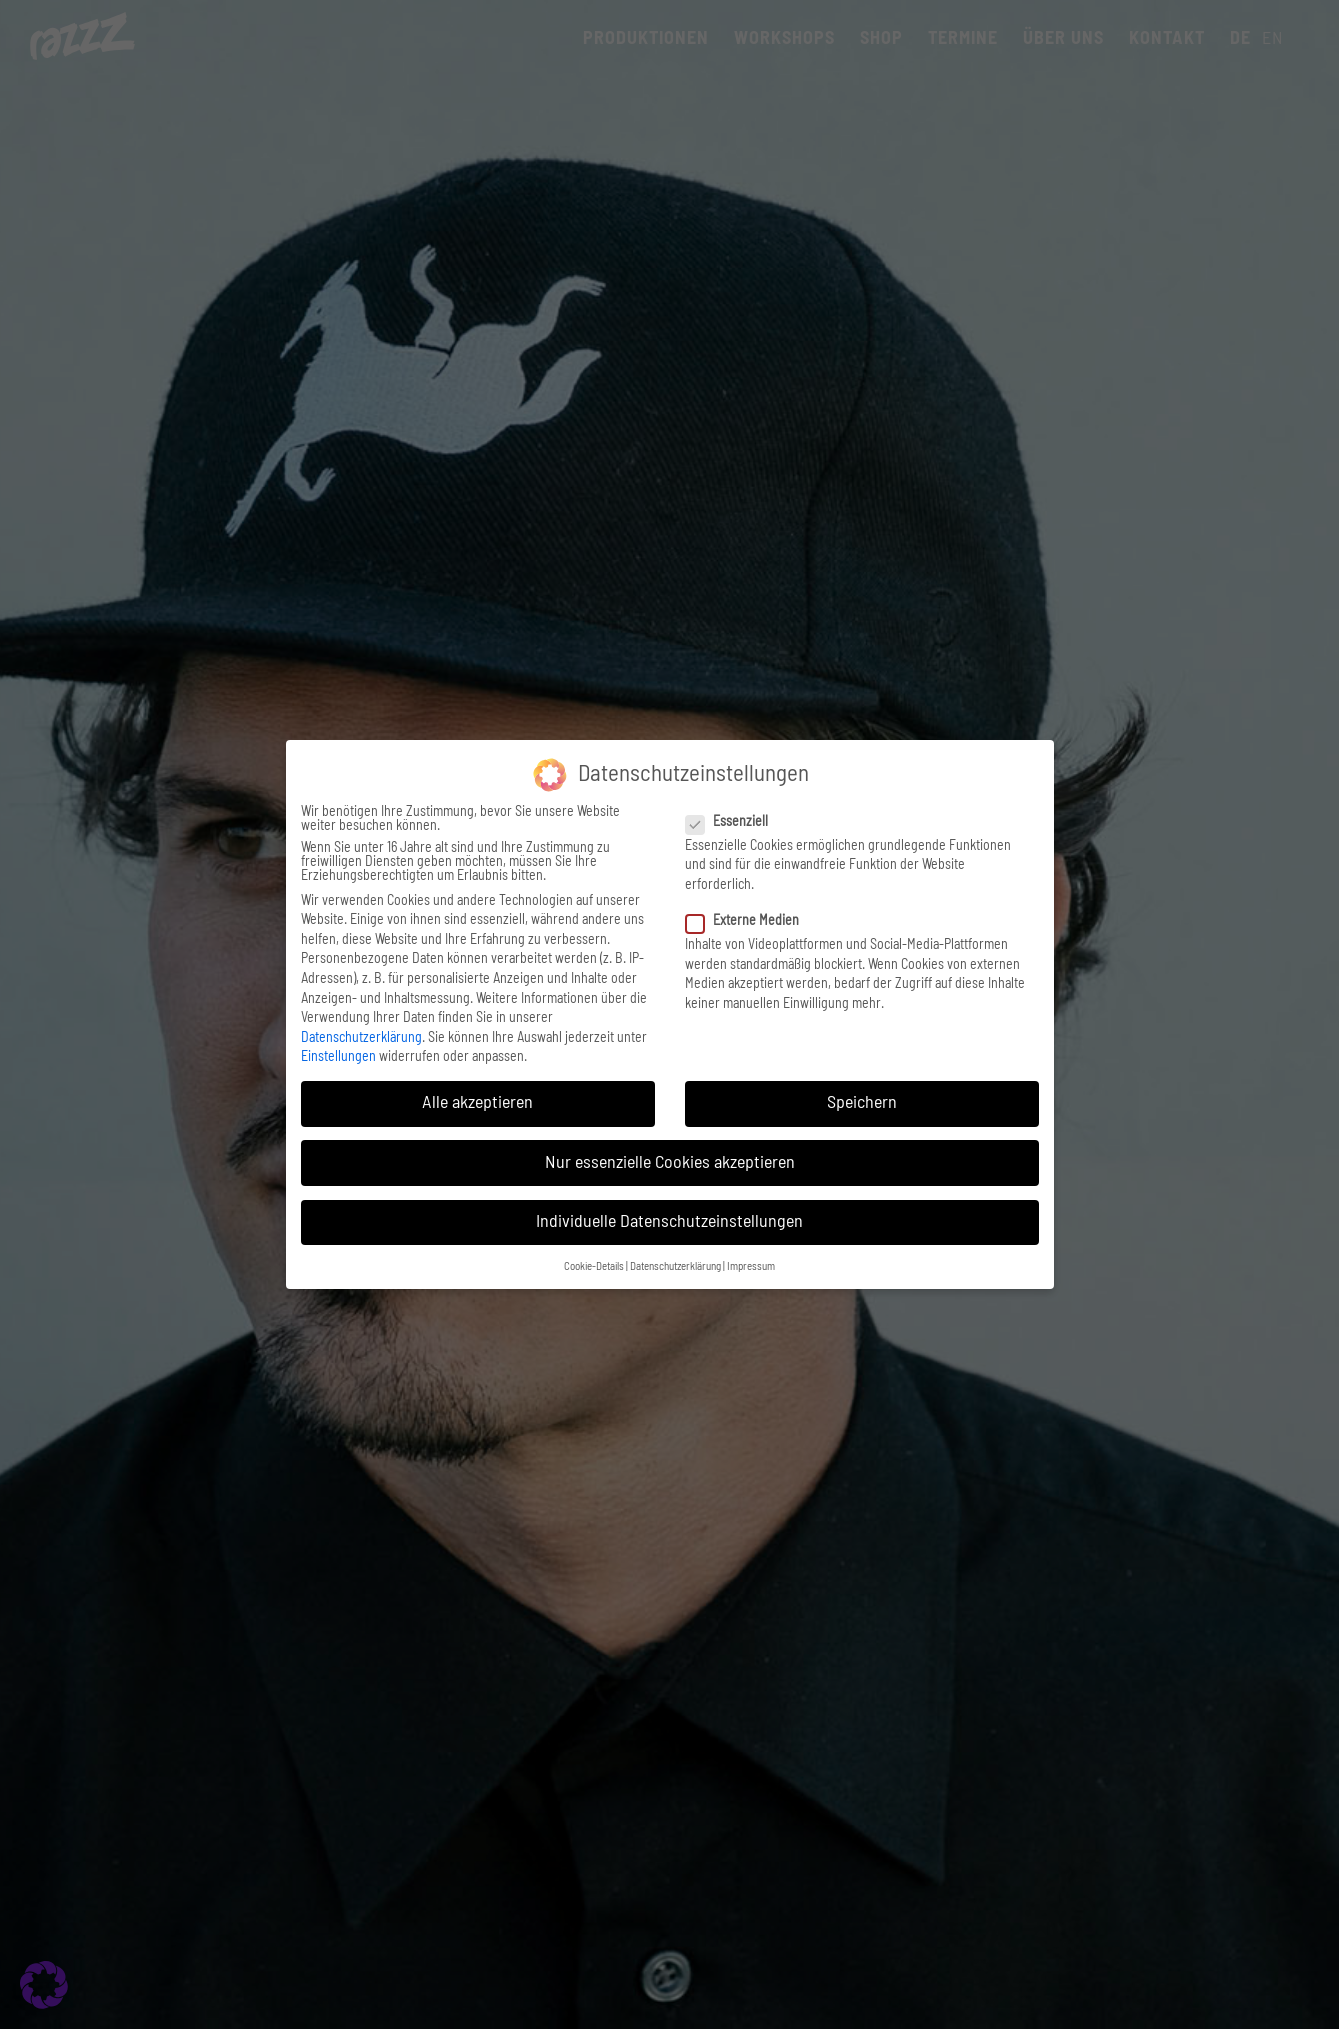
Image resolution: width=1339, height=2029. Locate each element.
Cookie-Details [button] (594, 1267)
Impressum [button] (751, 1267)
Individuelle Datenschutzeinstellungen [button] (669, 1222)
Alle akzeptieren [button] (477, 1103)
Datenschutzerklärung (361, 1038)
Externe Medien (750, 921)
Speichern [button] (862, 1103)
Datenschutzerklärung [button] (675, 1267)
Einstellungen (338, 1057)
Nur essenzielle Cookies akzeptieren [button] (670, 1163)
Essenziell (735, 822)
